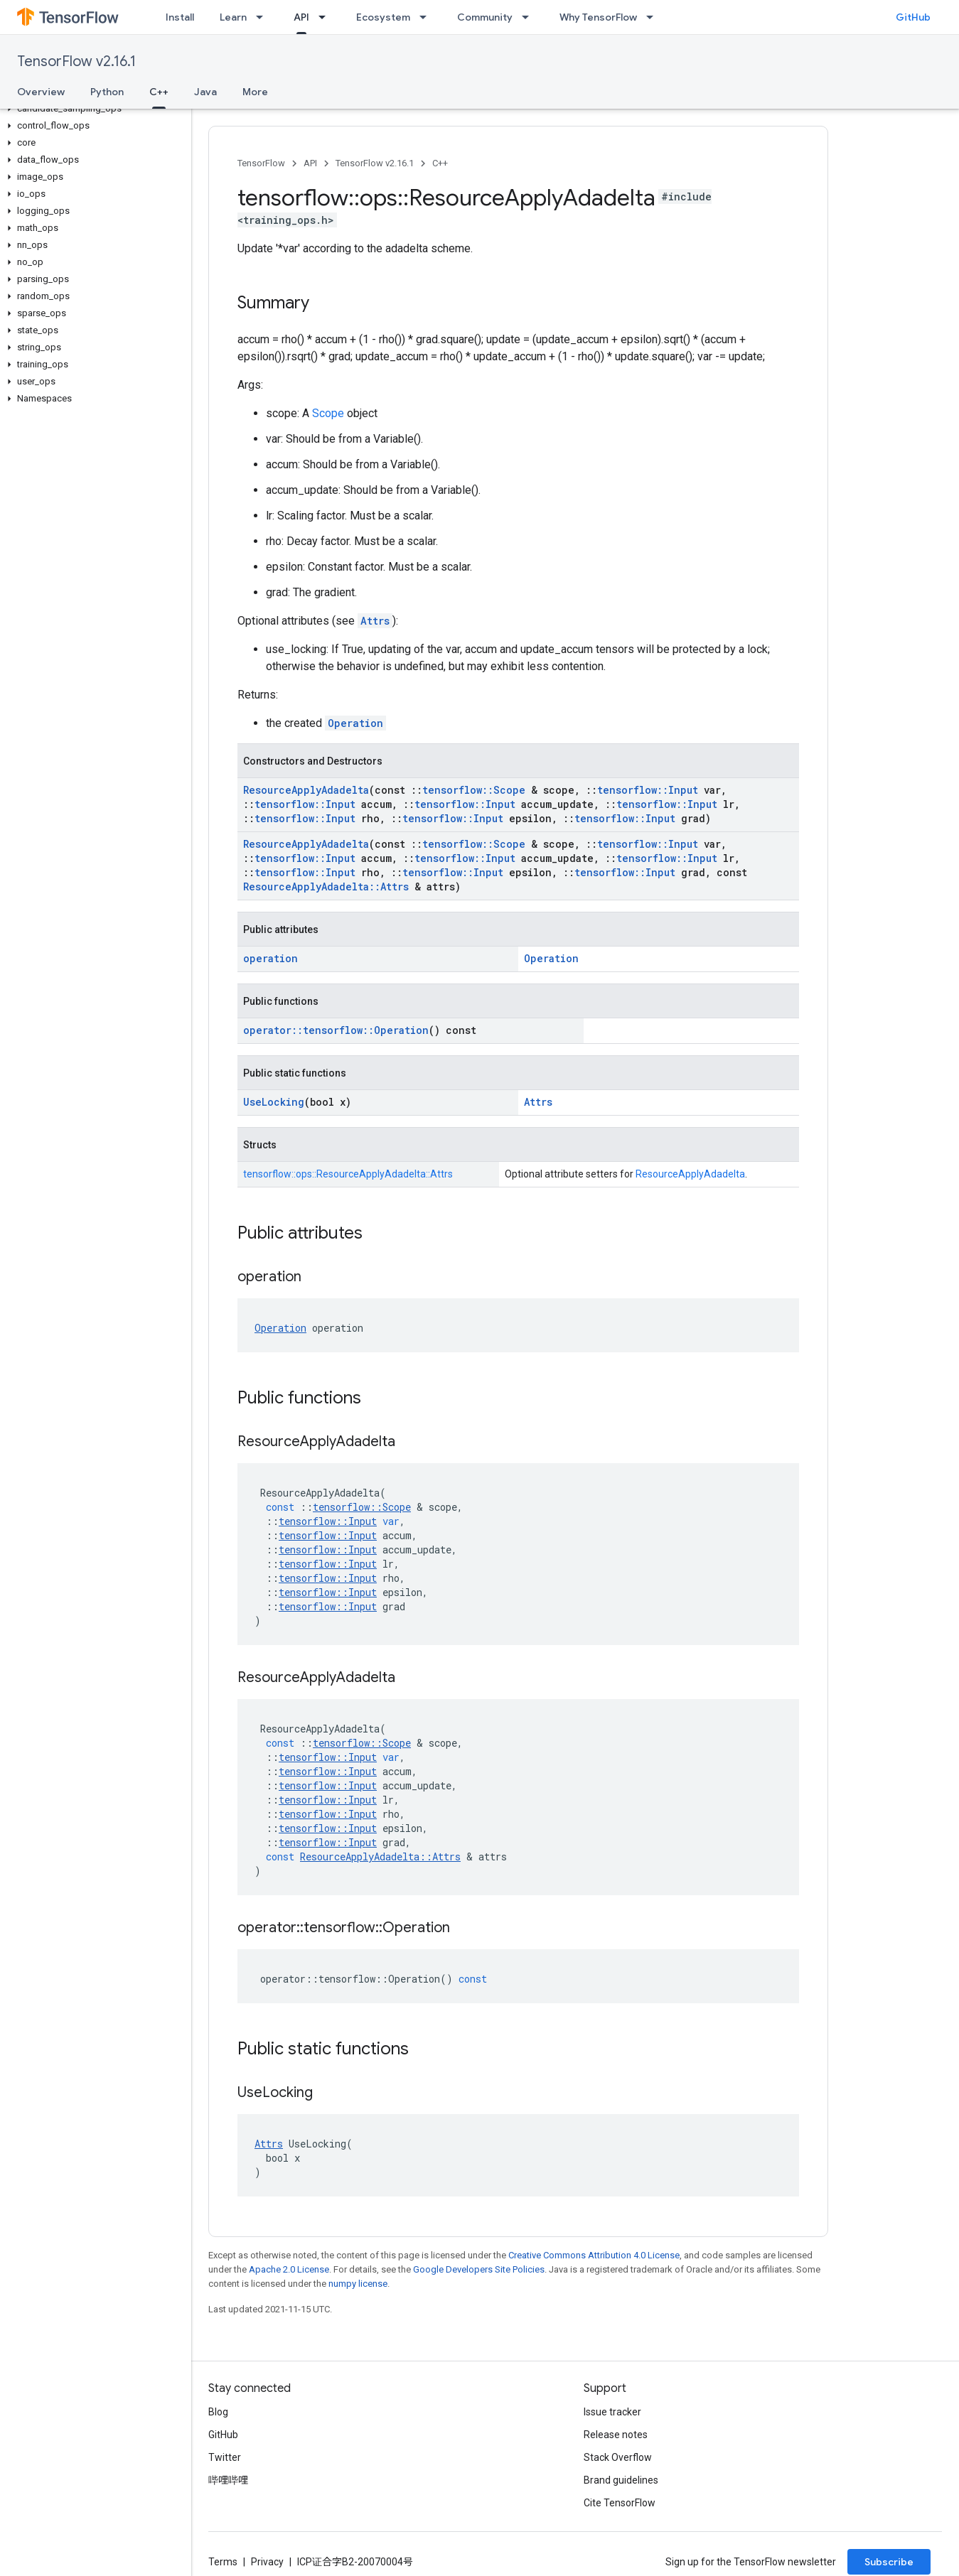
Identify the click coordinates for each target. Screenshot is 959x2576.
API (310, 163)
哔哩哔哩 (228, 2480)
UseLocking (273, 1102)
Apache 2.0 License (289, 2269)
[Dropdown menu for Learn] (264, 17)
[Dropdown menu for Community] (530, 17)
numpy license (357, 2283)
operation (270, 958)
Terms (222, 2561)
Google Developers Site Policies (479, 2269)
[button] (93, 108)
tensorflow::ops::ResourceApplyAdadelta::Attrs (348, 1174)
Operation (355, 723)
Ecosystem (383, 17)
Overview (41, 91)
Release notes (616, 2434)
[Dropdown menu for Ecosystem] (427, 17)
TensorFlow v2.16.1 (76, 61)
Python (107, 91)
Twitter (224, 2457)
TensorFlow (261, 163)
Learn (233, 17)
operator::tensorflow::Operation (336, 1030)
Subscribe (889, 2561)
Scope (328, 413)
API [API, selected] (301, 17)
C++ (440, 163)
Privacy (267, 2561)
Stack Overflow (618, 2457)
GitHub (913, 17)
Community (485, 17)
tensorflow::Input (647, 790)
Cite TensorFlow (619, 2502)
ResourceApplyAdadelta (306, 790)
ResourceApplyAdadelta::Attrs (326, 886)
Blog (218, 2412)
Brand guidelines (621, 2480)
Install (180, 17)
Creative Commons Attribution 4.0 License (594, 2255)
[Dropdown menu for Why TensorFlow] (654, 17)
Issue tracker (612, 2412)
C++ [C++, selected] (158, 91)
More (255, 91)
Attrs (375, 620)
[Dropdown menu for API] (326, 17)
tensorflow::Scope (473, 790)
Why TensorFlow (598, 17)
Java (205, 91)
